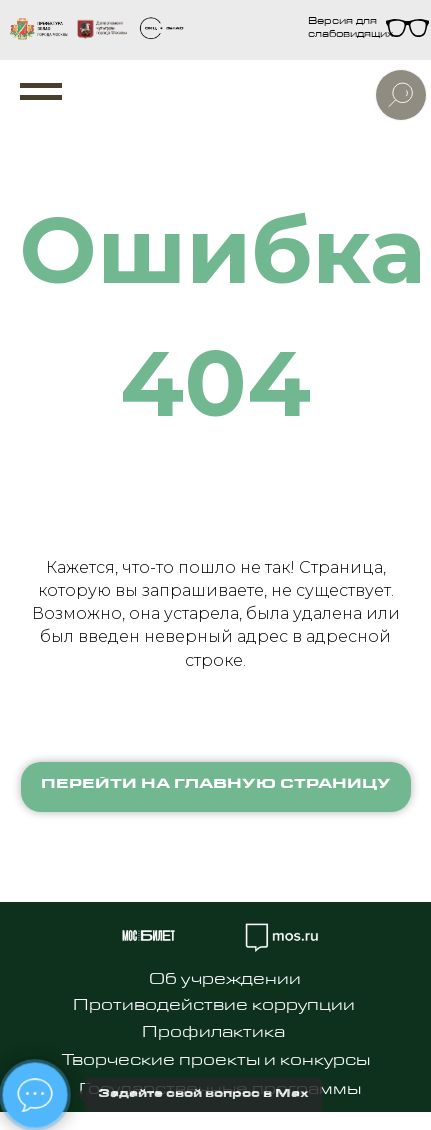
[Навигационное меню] (41, 92)
